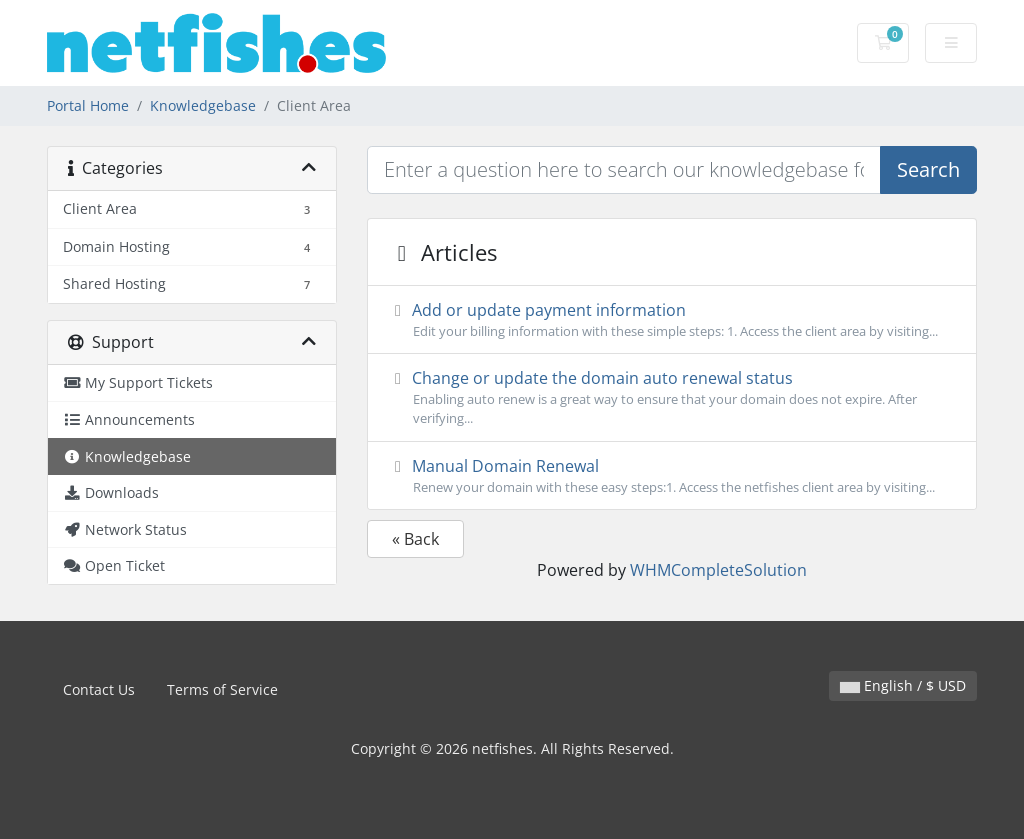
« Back (415, 539)
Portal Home (88, 105)
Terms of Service (222, 689)
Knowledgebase (203, 105)
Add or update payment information (672, 320)
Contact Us (99, 689)
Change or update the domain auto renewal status (672, 397)
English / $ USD (903, 685)
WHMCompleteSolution (718, 570)
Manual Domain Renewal (672, 476)
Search (928, 169)
